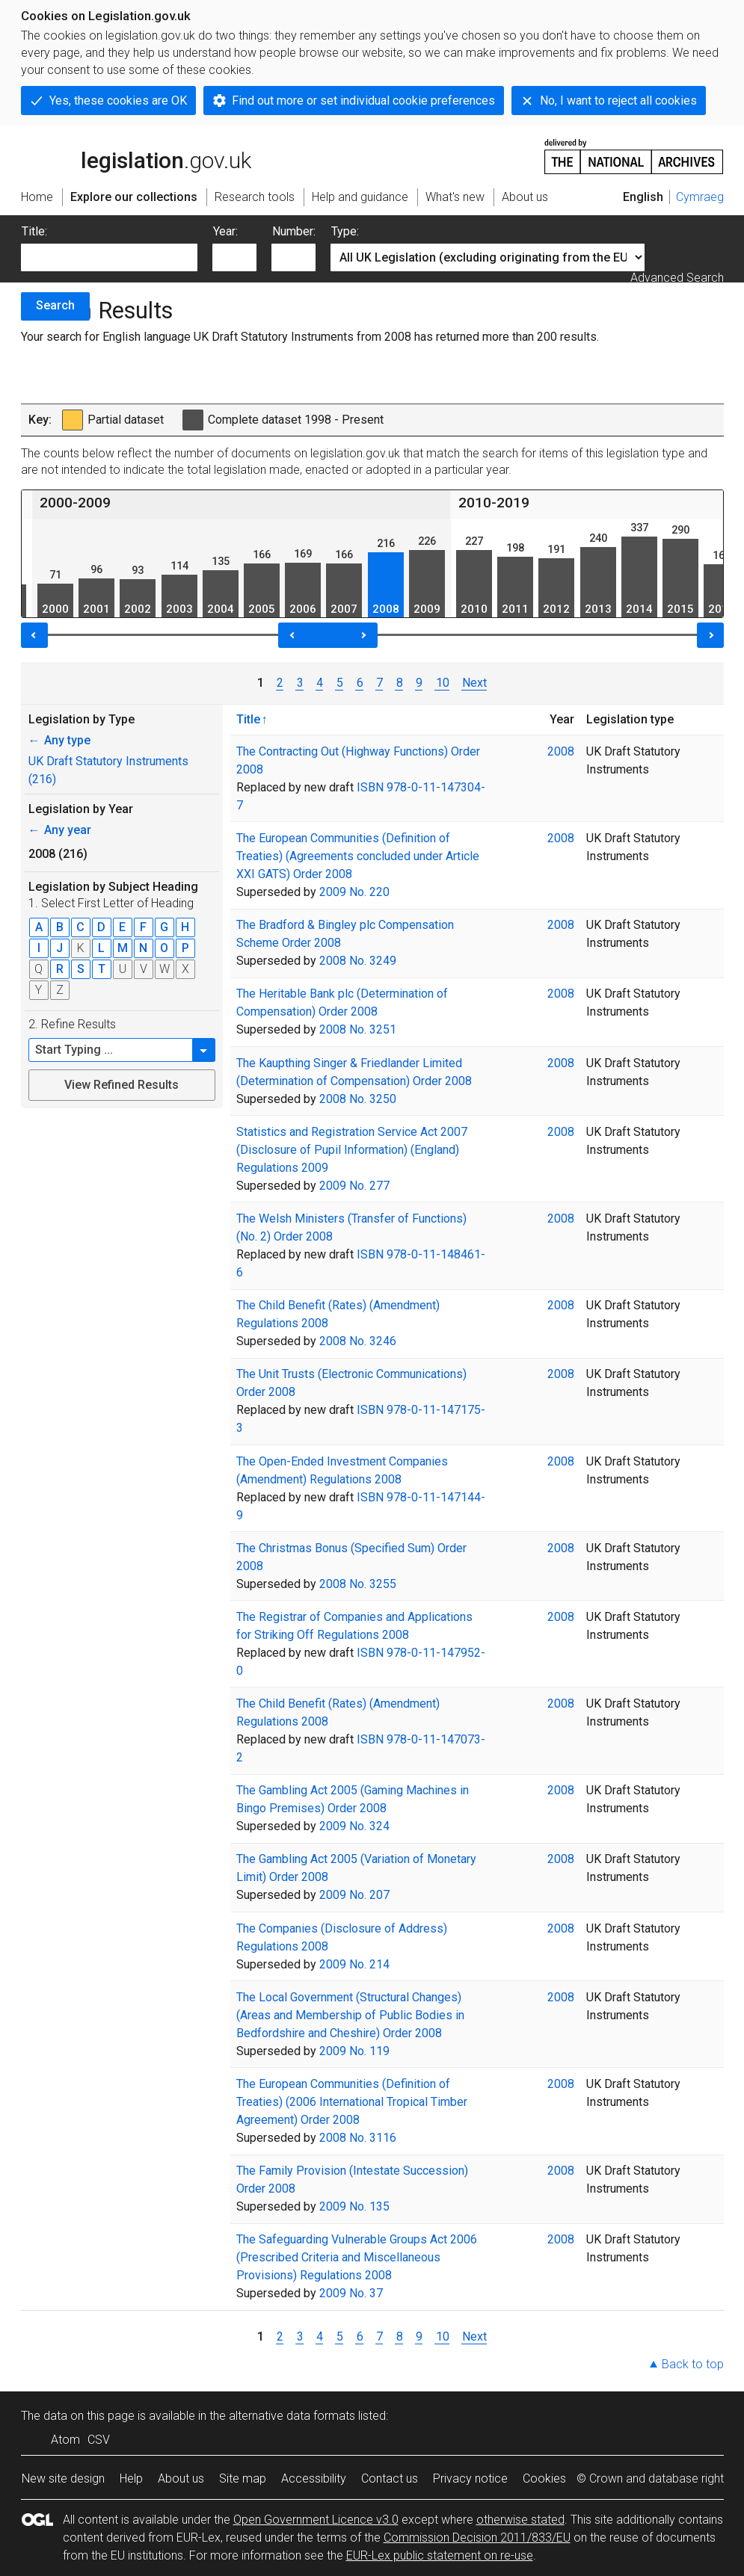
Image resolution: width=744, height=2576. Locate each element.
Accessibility (313, 2478)
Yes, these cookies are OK (118, 100)
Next (474, 683)
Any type (59, 740)
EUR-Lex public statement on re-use (439, 2555)
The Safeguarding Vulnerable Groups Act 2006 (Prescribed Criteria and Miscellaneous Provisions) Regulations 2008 (356, 2257)
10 (441, 683)
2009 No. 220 (354, 892)
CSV (98, 2440)
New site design (63, 2478)
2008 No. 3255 (357, 1584)
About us (181, 2478)
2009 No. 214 (354, 1964)
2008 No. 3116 (357, 2138)
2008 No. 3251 (357, 1029)
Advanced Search (677, 278)
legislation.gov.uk (136, 155)
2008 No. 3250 (357, 1099)
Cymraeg (700, 197)
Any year (59, 830)
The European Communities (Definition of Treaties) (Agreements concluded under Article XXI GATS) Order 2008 (357, 856)
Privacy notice (470, 2478)
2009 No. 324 (354, 1826)
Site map (242, 2478)
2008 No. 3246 (357, 1341)
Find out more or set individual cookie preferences (363, 100)
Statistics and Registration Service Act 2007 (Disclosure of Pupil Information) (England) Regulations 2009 (351, 1150)
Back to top (693, 2364)
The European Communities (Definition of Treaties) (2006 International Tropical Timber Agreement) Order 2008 (351, 2102)
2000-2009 (75, 502)
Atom (65, 2440)
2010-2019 (493, 502)
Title (248, 718)
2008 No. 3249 (357, 961)
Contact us (389, 2478)
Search (55, 305)
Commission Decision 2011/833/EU (477, 2537)
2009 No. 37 (351, 2293)
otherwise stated (520, 2519)
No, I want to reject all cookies (618, 100)
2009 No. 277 (354, 1186)
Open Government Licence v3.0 (316, 2519)
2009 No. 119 (354, 2051)
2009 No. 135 (354, 2206)
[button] (204, 1050)
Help (131, 2478)
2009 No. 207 (354, 1895)
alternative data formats (292, 2416)
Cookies (544, 2478)
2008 (560, 751)
